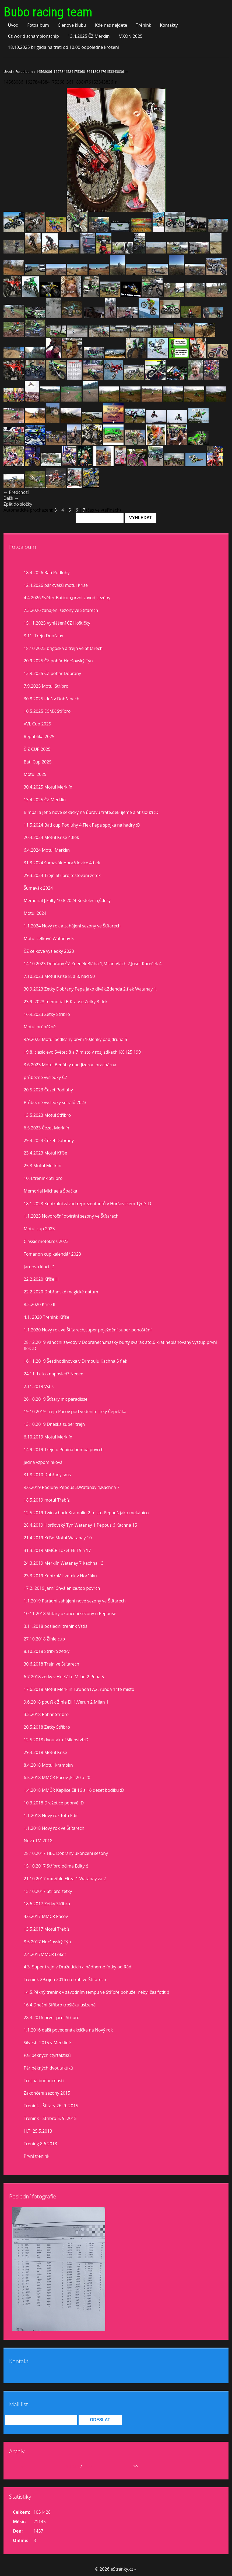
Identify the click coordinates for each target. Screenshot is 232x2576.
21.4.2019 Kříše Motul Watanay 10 (58, 1538)
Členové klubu (72, 25)
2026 (88, 2466)
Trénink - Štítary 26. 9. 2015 (51, 2106)
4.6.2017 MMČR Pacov (46, 1916)
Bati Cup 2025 (38, 762)
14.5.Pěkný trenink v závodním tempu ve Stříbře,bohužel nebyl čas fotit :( (96, 1992)
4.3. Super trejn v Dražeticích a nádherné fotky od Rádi (78, 1967)
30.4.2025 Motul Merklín (48, 787)
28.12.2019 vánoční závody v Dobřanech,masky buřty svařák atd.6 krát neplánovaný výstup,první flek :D (120, 1345)
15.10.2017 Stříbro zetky (48, 1891)
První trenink (36, 2156)
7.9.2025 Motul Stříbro (46, 686)
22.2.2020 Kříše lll (41, 1279)
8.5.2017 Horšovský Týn (47, 1942)
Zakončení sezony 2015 (47, 2093)
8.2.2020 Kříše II (39, 1304)
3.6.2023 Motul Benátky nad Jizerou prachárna (70, 1065)
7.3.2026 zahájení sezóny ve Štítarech (61, 610)
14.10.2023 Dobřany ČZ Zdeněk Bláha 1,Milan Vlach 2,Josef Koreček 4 (92, 964)
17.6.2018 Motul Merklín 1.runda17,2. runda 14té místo (79, 1689)
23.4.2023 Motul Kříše (45, 1153)
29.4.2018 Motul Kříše (45, 1752)
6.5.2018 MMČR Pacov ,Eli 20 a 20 (57, 1777)
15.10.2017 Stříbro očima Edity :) (56, 1866)
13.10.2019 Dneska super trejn (54, 1424)
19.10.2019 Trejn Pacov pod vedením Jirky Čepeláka (75, 1411)
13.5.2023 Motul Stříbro (47, 1115)
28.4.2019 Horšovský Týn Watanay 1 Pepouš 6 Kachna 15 (80, 1525)
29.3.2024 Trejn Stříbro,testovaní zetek (62, 875)
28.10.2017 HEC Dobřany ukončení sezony (66, 1853)
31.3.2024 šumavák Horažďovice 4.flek (62, 863)
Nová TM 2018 (38, 1841)
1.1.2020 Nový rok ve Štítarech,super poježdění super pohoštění (88, 1330)
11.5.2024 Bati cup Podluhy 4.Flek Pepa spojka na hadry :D (82, 825)
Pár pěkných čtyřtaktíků (47, 2055)
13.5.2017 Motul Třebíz (46, 1929)
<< (22, 2466)
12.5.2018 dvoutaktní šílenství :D (56, 1740)
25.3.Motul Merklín (42, 1166)
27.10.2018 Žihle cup (44, 1639)
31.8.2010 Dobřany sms (47, 1475)
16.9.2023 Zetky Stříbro (47, 1014)
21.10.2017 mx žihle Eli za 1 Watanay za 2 (65, 1879)
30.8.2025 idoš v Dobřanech (51, 699)
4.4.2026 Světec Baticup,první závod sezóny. (67, 598)
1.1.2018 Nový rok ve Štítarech (54, 1828)
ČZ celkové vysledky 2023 (49, 951)
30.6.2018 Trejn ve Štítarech (51, 1664)
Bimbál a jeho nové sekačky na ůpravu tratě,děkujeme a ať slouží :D (91, 812)
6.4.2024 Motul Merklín (47, 850)
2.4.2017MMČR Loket (45, 1954)
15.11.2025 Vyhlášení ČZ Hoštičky (57, 623)
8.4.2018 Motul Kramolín (48, 1765)
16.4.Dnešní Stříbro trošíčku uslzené (60, 2005)
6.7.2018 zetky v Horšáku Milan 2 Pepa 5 (64, 1677)
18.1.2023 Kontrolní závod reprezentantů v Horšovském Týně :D (87, 1204)
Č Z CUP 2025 (37, 749)
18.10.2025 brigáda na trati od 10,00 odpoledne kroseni (63, 47)
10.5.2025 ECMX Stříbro (47, 711)
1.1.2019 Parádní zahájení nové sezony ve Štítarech (75, 1601)
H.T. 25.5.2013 (38, 2131)
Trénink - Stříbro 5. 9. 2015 (50, 2118)
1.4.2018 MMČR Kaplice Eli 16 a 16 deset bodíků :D (74, 1790)
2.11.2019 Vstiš (39, 1386)
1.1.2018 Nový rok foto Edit (51, 1815)
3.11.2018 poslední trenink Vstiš (55, 1626)
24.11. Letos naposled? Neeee (53, 1374)
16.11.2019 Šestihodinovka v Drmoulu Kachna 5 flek (75, 1361)
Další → (11, 498)
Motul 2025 (35, 774)
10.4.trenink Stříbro (43, 1178)
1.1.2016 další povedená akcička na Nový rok (68, 2030)
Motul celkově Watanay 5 (49, 938)
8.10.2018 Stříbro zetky (46, 1651)
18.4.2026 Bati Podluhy (46, 573)
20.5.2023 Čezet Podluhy (48, 1090)
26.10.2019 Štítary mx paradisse (55, 1399)
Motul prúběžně (40, 1027)
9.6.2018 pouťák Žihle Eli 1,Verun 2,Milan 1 (66, 1702)
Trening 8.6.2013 (40, 2144)
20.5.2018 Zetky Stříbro (47, 1727)
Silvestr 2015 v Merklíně (47, 2043)
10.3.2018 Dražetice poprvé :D (54, 1803)
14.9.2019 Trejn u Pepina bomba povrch (64, 1450)
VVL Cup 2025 (37, 724)
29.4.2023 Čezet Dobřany (49, 1140)
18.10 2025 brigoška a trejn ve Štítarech (63, 648)
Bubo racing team (47, 12)
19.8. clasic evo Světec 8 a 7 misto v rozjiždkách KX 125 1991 (83, 1052)
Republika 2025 (39, 736)
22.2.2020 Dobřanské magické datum (61, 1292)
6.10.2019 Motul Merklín (48, 1437)
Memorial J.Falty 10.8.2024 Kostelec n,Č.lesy (67, 900)
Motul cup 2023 (39, 1229)
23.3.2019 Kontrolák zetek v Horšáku (60, 1576)
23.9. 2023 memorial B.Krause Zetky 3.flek (66, 1002)
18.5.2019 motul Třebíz (46, 1500)
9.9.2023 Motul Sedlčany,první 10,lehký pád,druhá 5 (75, 1039)
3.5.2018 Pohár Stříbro (46, 1714)
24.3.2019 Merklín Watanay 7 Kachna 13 (64, 1563)
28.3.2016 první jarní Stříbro (51, 2017)
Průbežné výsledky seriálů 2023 (55, 1102)
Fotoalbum (38, 25)
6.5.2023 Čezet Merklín (46, 1128)
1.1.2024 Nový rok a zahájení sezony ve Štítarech (72, 926)
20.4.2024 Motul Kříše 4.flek (51, 837)
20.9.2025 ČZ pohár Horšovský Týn (58, 661)
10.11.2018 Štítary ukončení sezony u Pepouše (70, 1613)
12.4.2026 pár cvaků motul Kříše (56, 585)
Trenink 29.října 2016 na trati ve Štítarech (65, 1979)
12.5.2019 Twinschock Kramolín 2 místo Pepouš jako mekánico (86, 1513)
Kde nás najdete (111, 25)
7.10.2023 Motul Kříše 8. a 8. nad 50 (59, 976)
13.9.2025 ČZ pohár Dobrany (52, 673)
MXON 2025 (130, 36)
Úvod (13, 25)
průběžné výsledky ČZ (45, 1077)
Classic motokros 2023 (46, 1241)
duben (72, 2466)
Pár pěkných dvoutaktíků (48, 2068)
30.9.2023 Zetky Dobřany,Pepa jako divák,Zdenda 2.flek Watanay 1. (90, 989)
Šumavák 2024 (38, 888)
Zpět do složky (17, 504)
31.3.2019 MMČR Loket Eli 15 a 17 (57, 1550)
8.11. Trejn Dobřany (43, 636)
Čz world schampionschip (33, 36)
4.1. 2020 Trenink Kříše (46, 1317)
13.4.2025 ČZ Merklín (89, 36)
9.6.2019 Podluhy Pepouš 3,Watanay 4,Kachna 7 (71, 1487)
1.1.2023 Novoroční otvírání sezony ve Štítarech (71, 1216)
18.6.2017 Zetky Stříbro (47, 1904)
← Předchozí (16, 492)
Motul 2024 (35, 913)
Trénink (143, 25)
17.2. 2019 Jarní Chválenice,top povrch (62, 1588)
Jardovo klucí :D (39, 1267)
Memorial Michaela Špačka (50, 1191)
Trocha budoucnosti (44, 2081)
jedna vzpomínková (43, 1462)
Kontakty (169, 25)
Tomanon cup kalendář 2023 (52, 1254)
